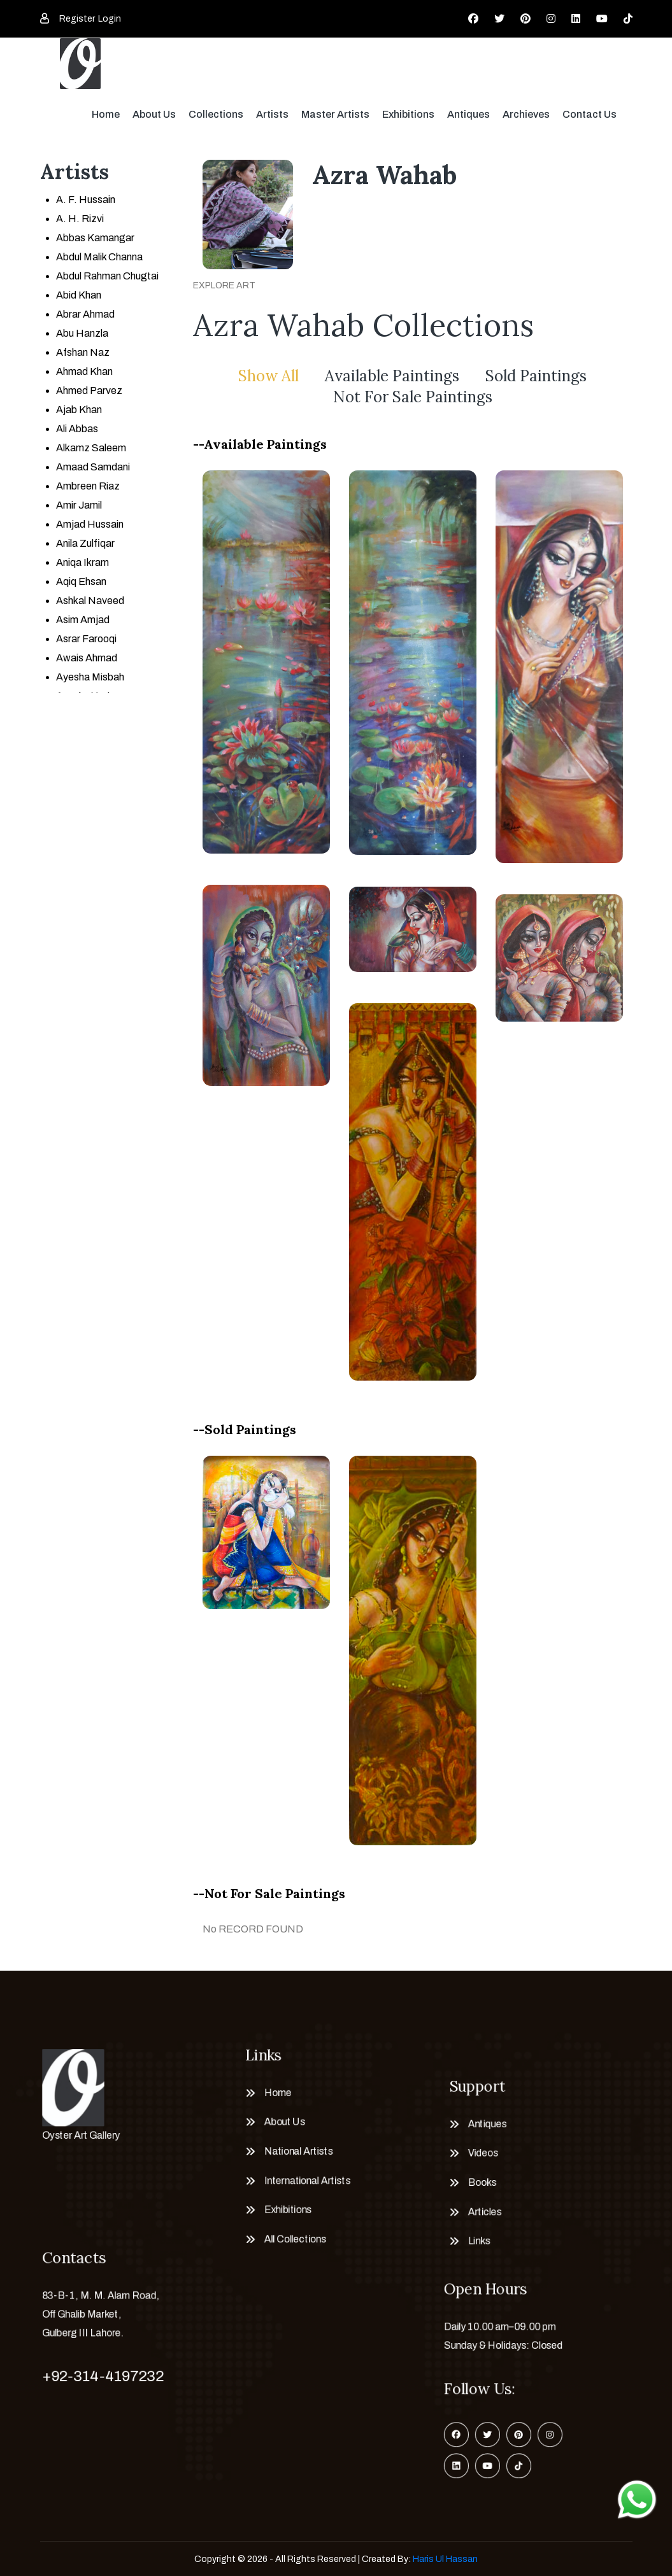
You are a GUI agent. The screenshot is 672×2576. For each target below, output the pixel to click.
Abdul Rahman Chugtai (107, 276)
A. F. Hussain (85, 199)
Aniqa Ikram (82, 562)
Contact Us (589, 114)
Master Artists (335, 114)
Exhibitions (408, 114)
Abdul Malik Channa (99, 256)
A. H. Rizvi (80, 218)
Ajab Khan (79, 409)
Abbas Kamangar (95, 237)
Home (106, 114)
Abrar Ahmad (85, 314)
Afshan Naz (83, 352)
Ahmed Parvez (89, 390)
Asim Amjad (83, 619)
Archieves (526, 114)
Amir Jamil (79, 505)
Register (77, 19)
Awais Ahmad (86, 657)
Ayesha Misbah (90, 677)
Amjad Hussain (90, 524)
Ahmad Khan (84, 371)
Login (109, 19)
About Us (154, 114)
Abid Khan (78, 295)
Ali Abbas (77, 428)
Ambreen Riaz (88, 486)
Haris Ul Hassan (445, 2559)
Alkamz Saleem (91, 447)
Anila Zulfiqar (85, 543)
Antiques (468, 114)
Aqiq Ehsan (81, 581)
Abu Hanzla (82, 333)
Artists (272, 114)
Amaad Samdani (93, 466)
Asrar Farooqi (86, 638)
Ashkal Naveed (90, 600)
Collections (216, 114)
